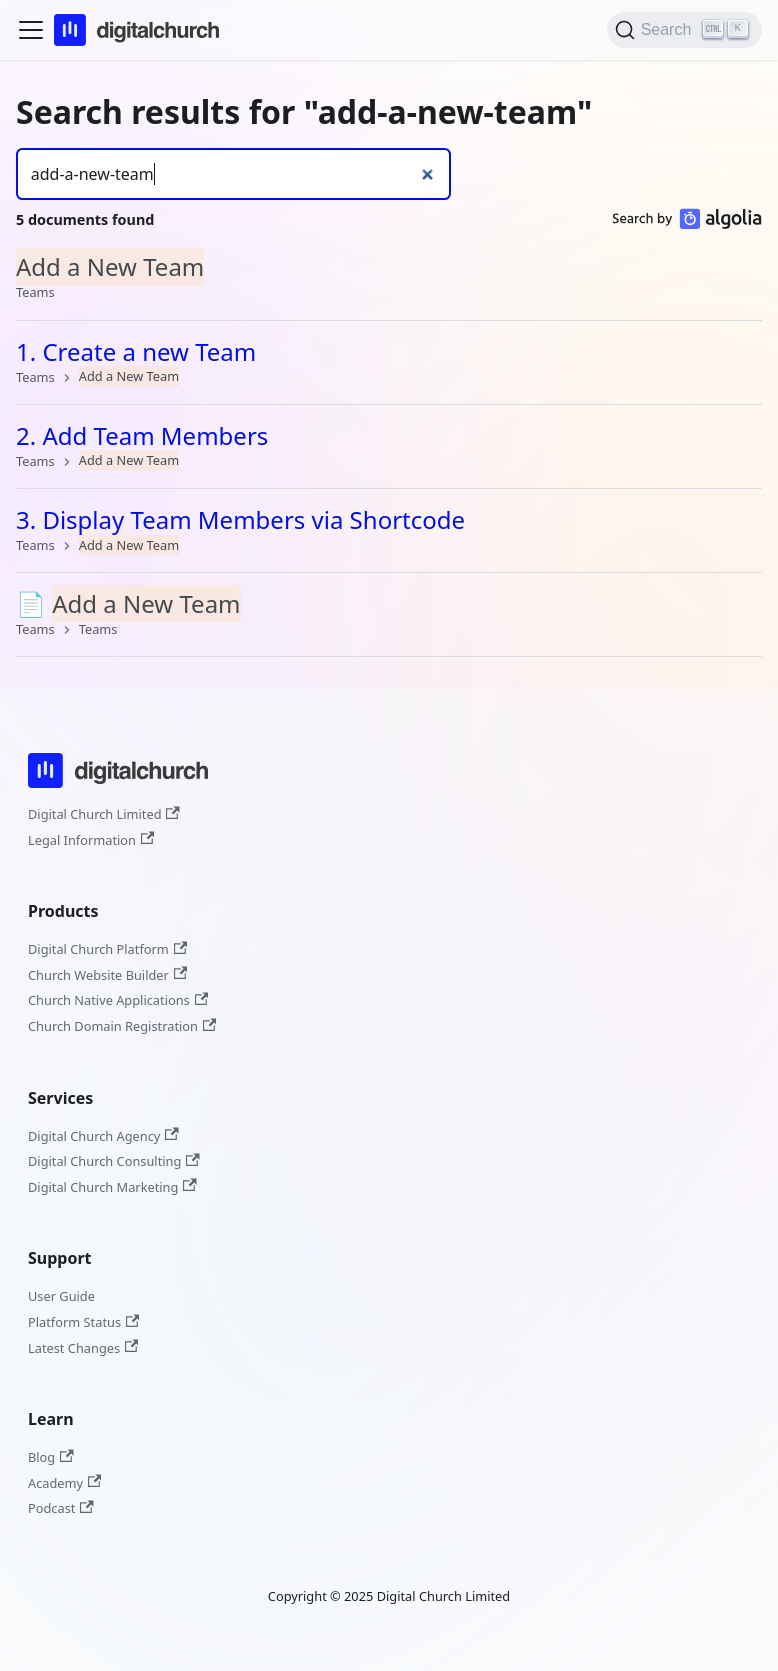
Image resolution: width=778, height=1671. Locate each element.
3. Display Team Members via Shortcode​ (240, 519)
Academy (64, 1483)
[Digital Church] (118, 791)
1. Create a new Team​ (136, 351)
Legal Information (91, 840)
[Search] (684, 30)
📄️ (128, 603)
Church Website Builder (107, 975)
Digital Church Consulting (114, 1161)
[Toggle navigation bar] (31, 30)
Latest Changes (83, 1348)
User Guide (61, 1296)
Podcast (61, 1508)
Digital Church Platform (107, 949)
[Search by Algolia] (687, 223)
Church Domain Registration (122, 1026)
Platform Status (83, 1322)
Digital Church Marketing (112, 1187)
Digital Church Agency (103, 1136)
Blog (51, 1457)
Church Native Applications (118, 1000)
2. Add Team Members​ (142, 435)
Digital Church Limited (104, 814)
